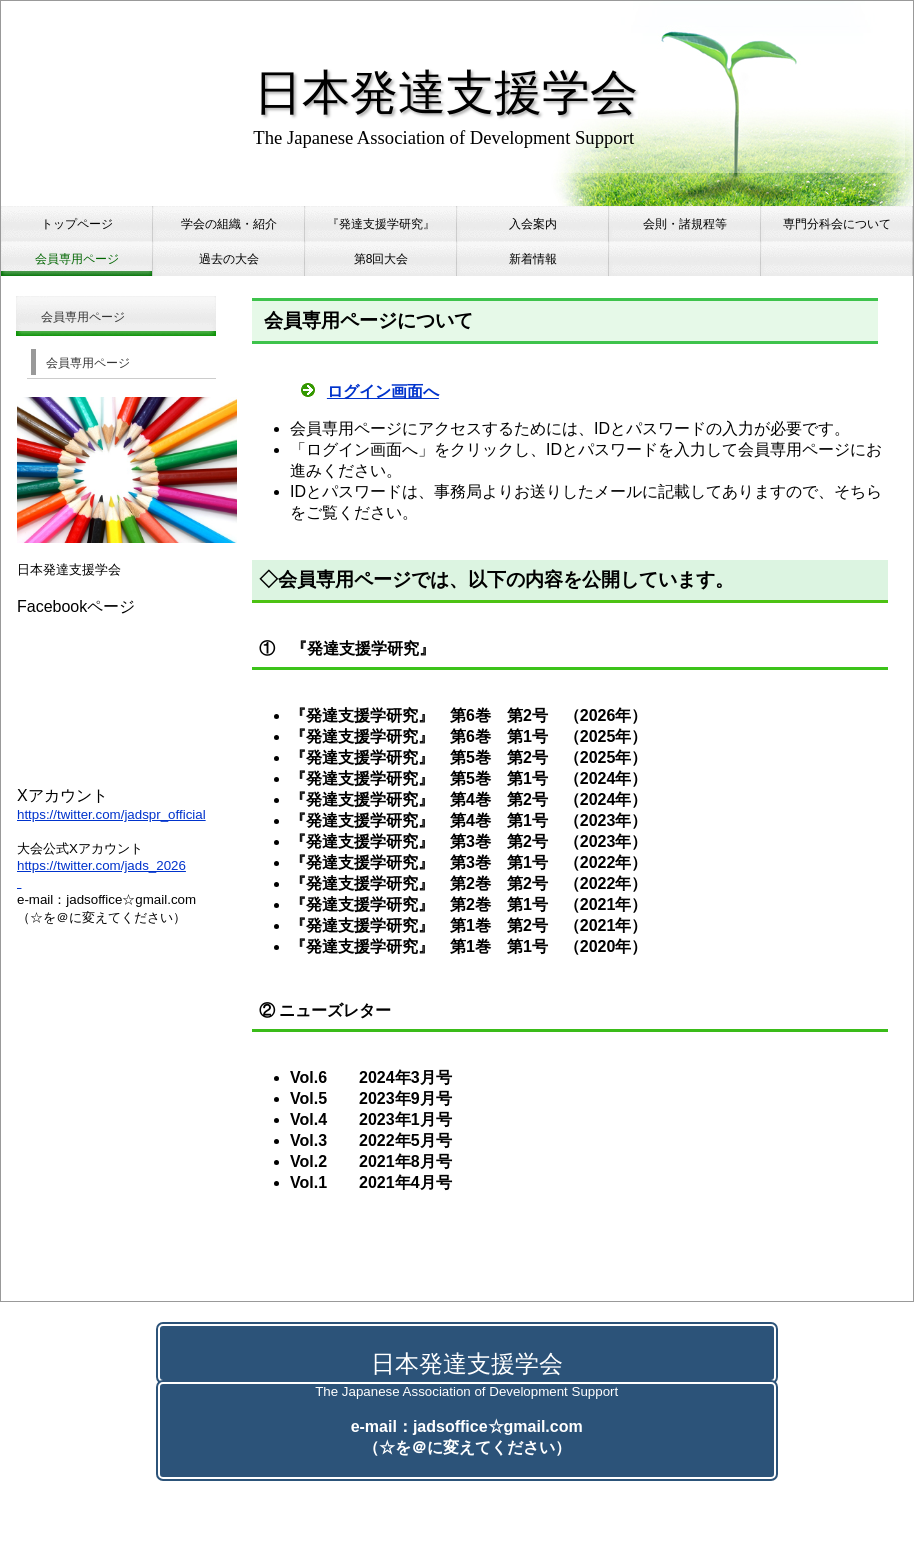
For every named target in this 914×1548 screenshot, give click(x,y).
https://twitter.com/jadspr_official (111, 814)
